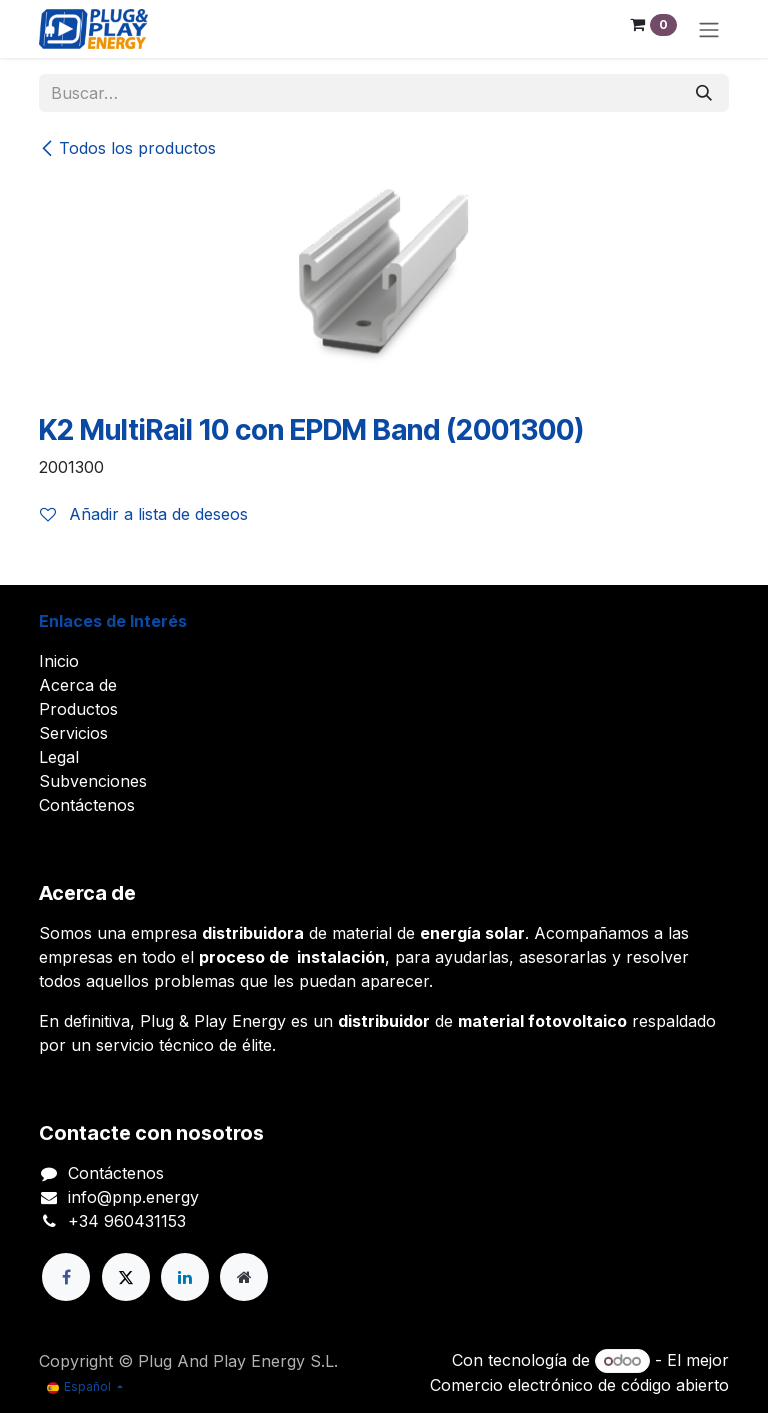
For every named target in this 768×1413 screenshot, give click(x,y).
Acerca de (78, 685)
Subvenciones (93, 781)
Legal (59, 757)
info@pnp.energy (133, 1197)
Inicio (59, 661)
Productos (78, 709)
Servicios (73, 733)
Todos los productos (127, 148)
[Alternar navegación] (709, 29)
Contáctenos (87, 805)
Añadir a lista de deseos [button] (144, 514)
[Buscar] (704, 93)
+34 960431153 (127, 1221)
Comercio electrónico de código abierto (579, 1385)
